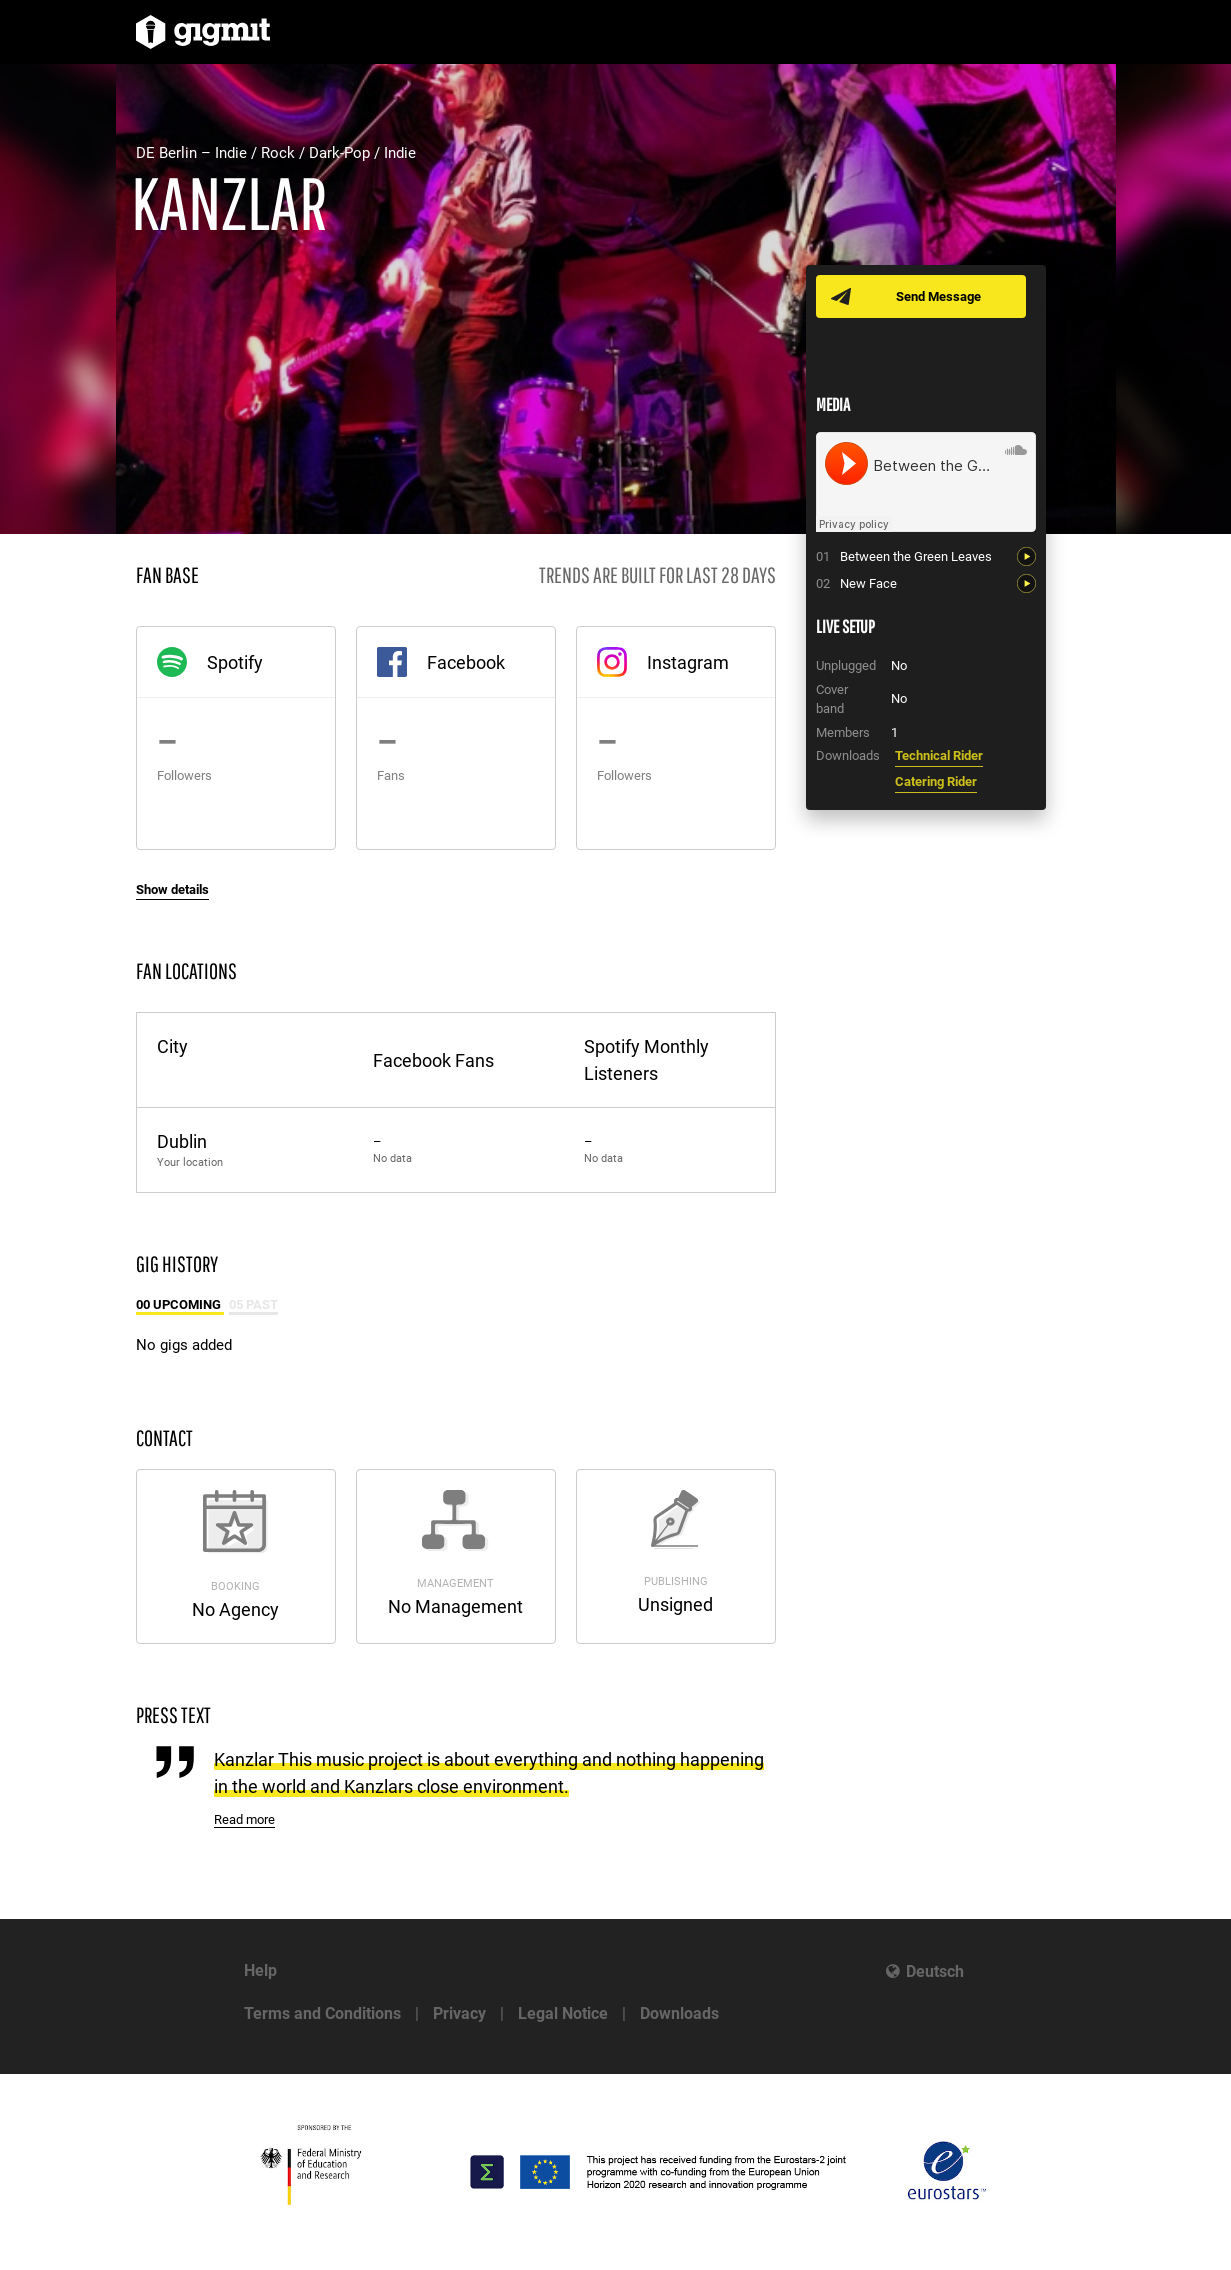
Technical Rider (939, 755)
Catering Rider (936, 781)
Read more (244, 1819)
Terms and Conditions (322, 2013)
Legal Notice (563, 2013)
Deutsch (935, 1971)
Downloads (679, 2013)
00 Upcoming (180, 1304)
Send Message (938, 296)
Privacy (459, 2013)
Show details (172, 889)
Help (260, 1970)
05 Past (253, 1304)
